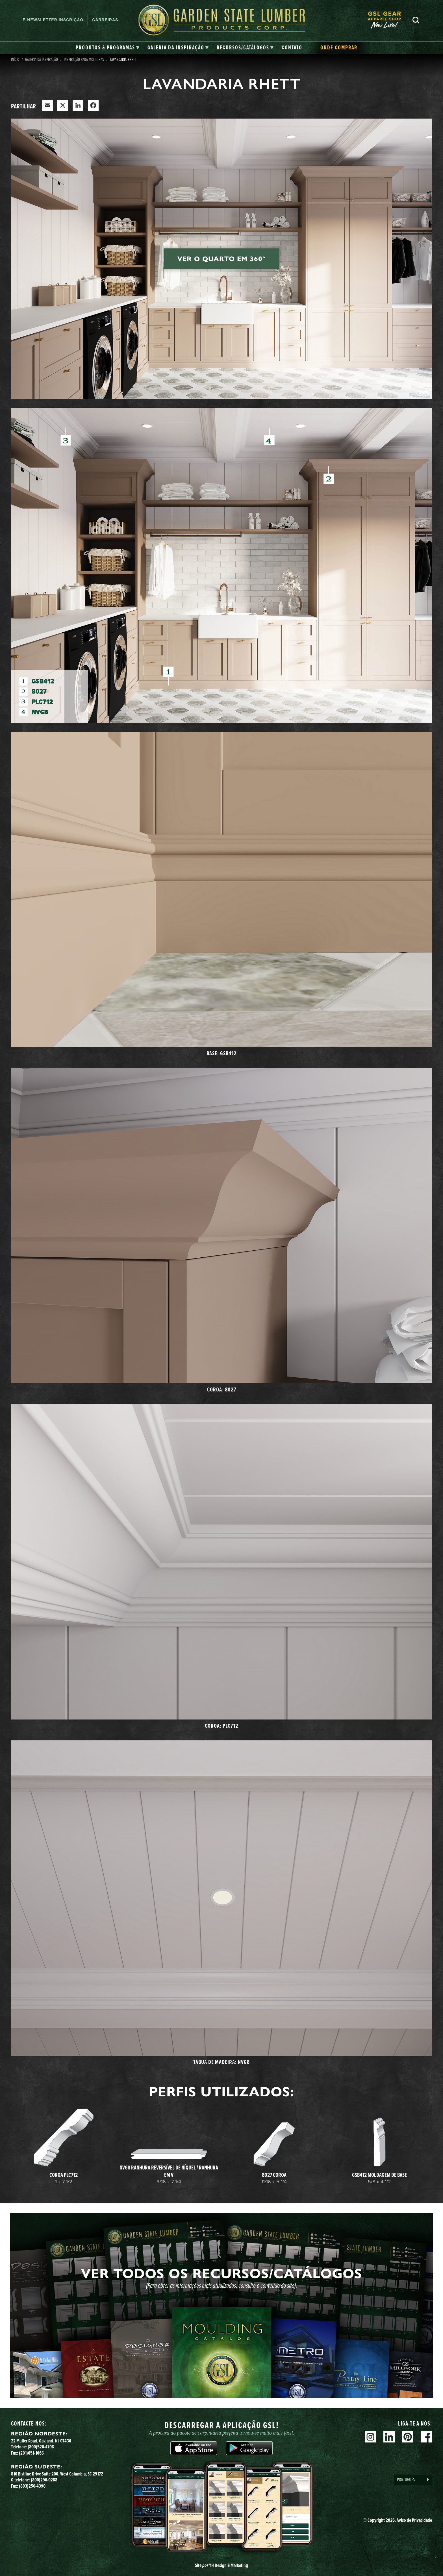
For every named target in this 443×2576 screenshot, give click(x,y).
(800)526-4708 (41, 2446)
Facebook (426, 2436)
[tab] (108, 47)
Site (221, 2565)
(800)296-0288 (44, 2479)
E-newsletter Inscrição (53, 20)
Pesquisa (415, 20)
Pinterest (407, 2436)
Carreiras (105, 20)
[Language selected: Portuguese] (413, 2479)
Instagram (370, 2436)
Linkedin (389, 2436)
